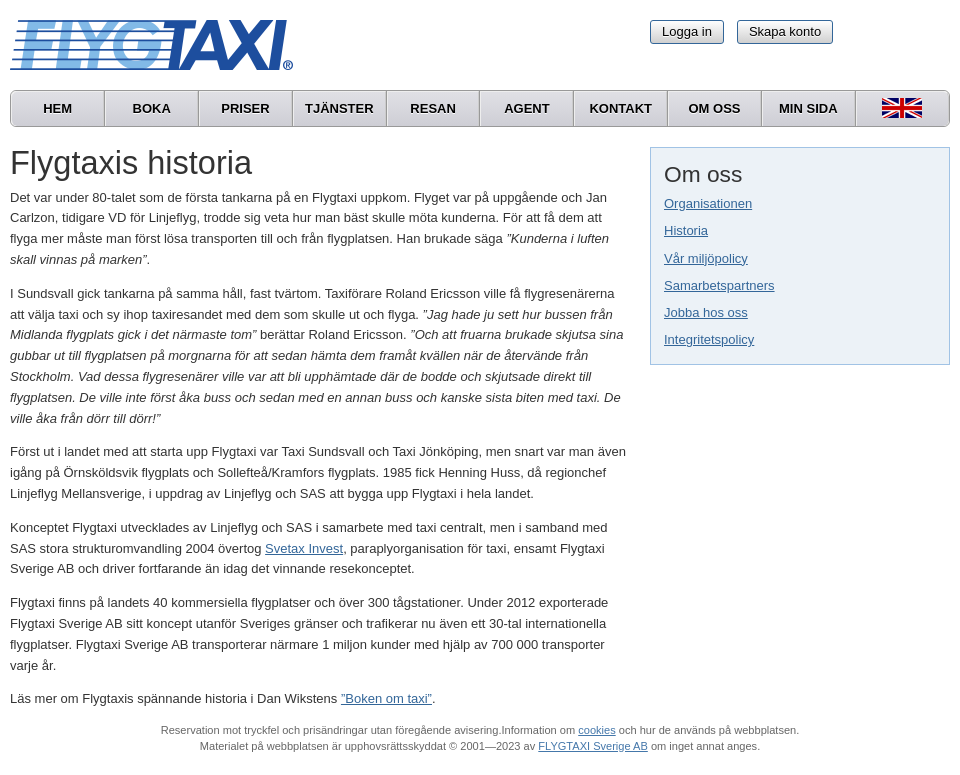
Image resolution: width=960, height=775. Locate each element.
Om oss (714, 108)
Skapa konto (785, 31)
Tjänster (339, 108)
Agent (527, 108)
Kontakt (620, 108)
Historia (686, 230)
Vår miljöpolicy (706, 258)
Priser (245, 108)
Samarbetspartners (719, 285)
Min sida (808, 108)
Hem (57, 108)
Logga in (687, 31)
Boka (152, 108)
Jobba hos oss (706, 312)
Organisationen (708, 203)
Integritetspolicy (709, 339)
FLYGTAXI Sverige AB (593, 746)
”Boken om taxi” (386, 698)
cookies (596, 730)
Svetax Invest (304, 548)
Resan (433, 108)
